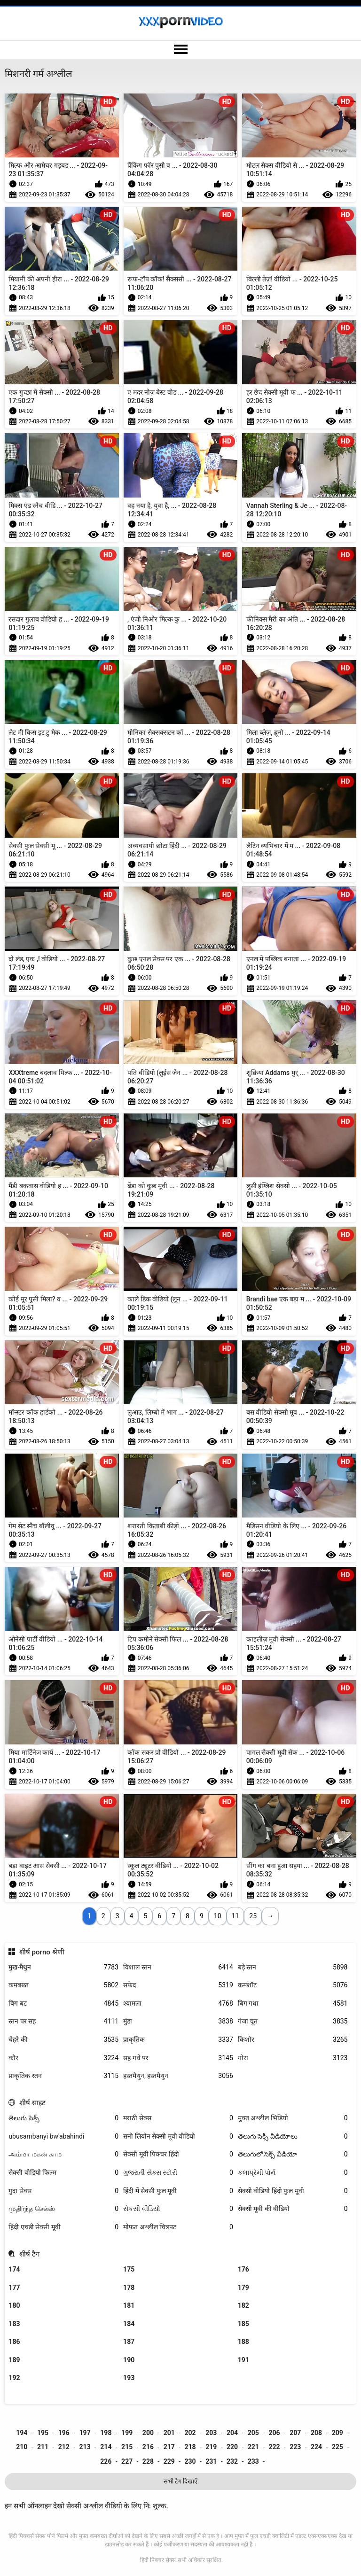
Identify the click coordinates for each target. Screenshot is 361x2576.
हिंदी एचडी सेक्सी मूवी (63, 2227)
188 (243, 2341)
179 (243, 2287)
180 (14, 2305)
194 (21, 2432)
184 (128, 2323)
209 (337, 2432)
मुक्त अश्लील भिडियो (293, 2118)
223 (295, 2447)
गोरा (293, 2058)
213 (85, 2447)
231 (211, 2461)
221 (253, 2447)
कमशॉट (293, 1985)
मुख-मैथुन (63, 1967)
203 (211, 2432)
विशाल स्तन (178, 1967)
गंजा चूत (293, 2021)
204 (232, 2432)
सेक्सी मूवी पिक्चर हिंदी (178, 2154)
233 (253, 2461)
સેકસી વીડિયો (178, 2209)
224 (316, 2447)
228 (148, 2461)
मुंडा (178, 2021)
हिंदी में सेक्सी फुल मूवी (178, 2191)
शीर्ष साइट (32, 2103)
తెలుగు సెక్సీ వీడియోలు (293, 2136)
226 (105, 2461)
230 (190, 2461)
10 (217, 1916)
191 (243, 2360)
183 (14, 2323)
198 (105, 2432)
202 (190, 2432)
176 (243, 2269)
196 (64, 2432)
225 (337, 2447)
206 (274, 2432)
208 (316, 2432)
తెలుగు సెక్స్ (63, 2118)
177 (14, 2287)
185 (243, 2323)
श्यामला (178, 2004)
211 (42, 2447)
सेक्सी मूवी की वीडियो (293, 2209)
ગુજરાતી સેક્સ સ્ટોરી (178, 2173)
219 (211, 2447)
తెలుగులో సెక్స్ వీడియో (293, 2154)
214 (105, 2447)
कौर (63, 2058)
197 (85, 2432)
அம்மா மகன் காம (63, 2154)
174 (14, 2269)
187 (128, 2341)
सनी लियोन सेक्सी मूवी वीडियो (178, 2136)
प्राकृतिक (178, 2040)
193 (128, 2377)
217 (169, 2447)
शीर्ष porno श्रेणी (41, 1952)
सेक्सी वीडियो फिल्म (63, 2173)
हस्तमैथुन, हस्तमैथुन (178, 2076)
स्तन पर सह (63, 2021)
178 (128, 2287)
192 (14, 2377)
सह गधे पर (178, 2058)
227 (127, 2461)
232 (232, 2461)
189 (14, 2360)
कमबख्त (63, 1985)
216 (148, 2447)
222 (274, 2447)
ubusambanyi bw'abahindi (63, 2136)
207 (295, 2432)
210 (21, 2447)
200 (148, 2432)
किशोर (293, 2040)
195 (42, 2432)
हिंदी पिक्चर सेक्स (158, 2560)
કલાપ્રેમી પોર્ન (293, 2173)
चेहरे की (63, 2040)
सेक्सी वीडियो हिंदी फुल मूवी (293, 2191)
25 (253, 1916)
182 (243, 2305)
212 (64, 2447)
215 (127, 2447)
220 (232, 2447)
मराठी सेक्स (178, 2118)
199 (127, 2432)
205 (253, 2432)
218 (190, 2447)
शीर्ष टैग (29, 2254)
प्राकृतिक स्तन (63, 2076)
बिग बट (63, 2004)
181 (128, 2305)
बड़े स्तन (293, 1967)
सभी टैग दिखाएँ (180, 2481)
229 (169, 2461)
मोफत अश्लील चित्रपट (178, 2227)
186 (14, 2341)
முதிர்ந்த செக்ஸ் (63, 2209)
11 (235, 1916)
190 (128, 2360)
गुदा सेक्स (63, 2191)
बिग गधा (293, 2004)
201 (169, 2432)
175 (128, 2269)
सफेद (178, 1985)
